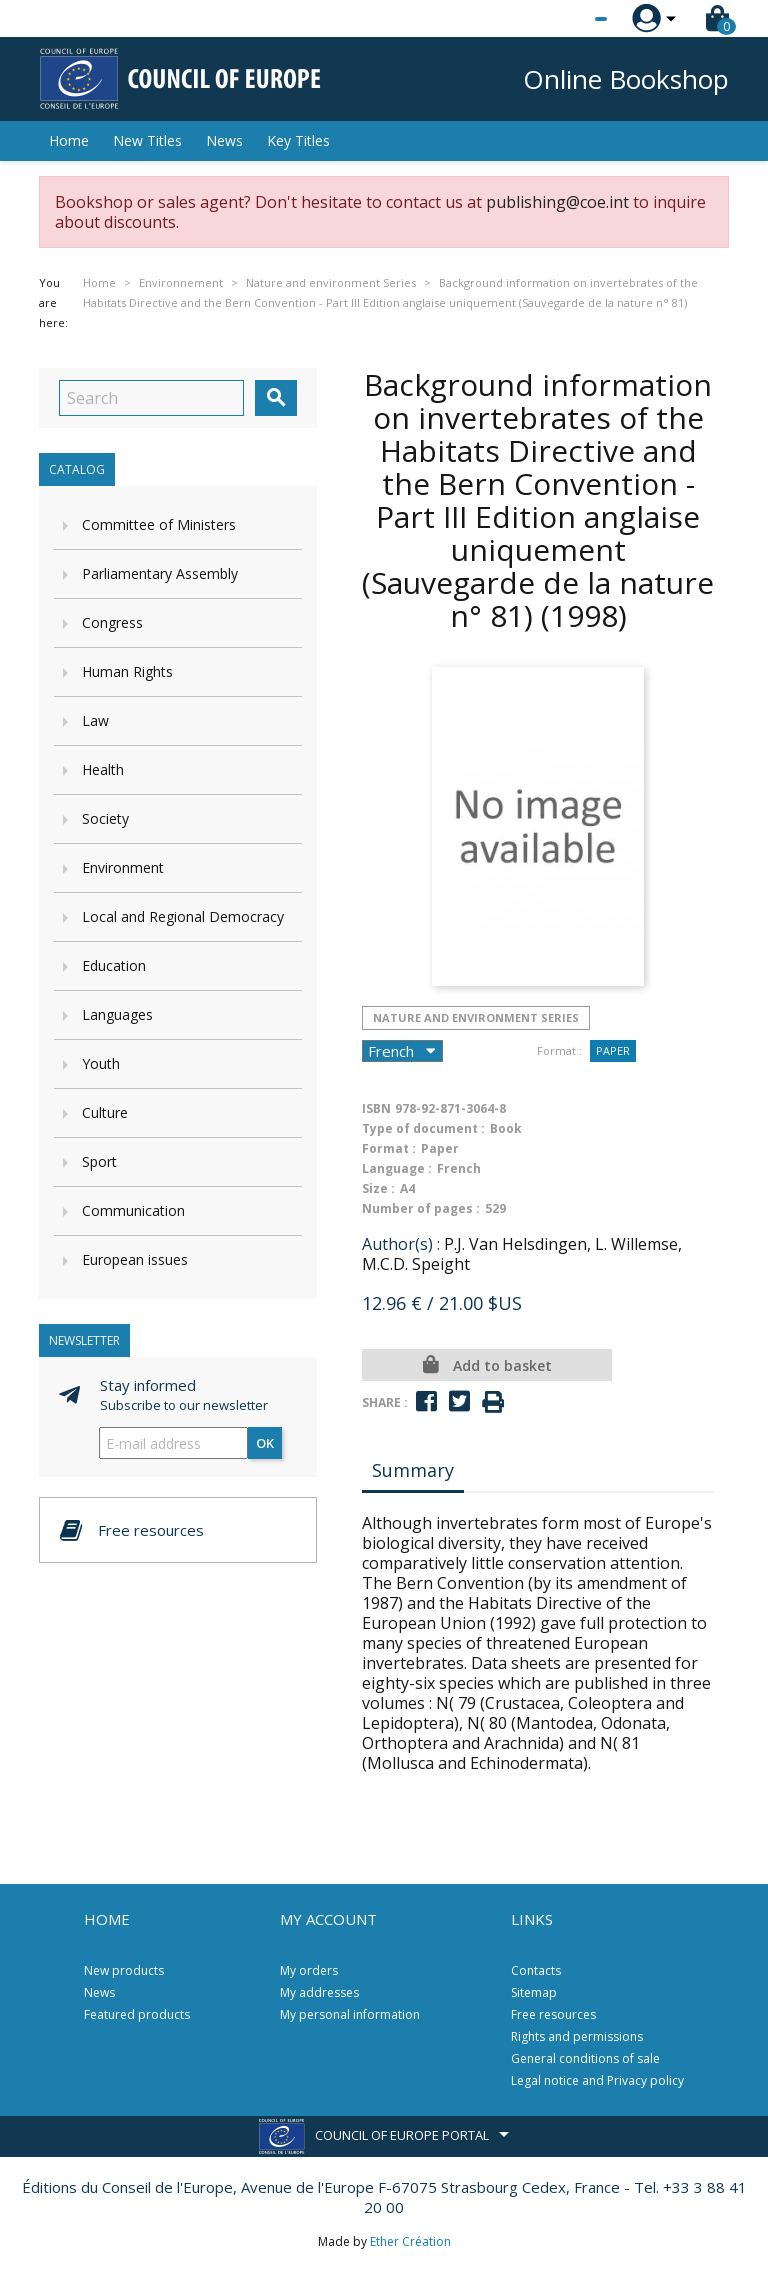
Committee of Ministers (159, 524)
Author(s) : (401, 1244)
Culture (105, 1112)
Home (69, 140)
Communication (133, 1210)
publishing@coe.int (557, 202)
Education (114, 965)
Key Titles (298, 140)
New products (124, 1970)
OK (265, 1443)
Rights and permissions (577, 2036)
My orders (309, 1970)
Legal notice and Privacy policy (597, 2080)
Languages (117, 1014)
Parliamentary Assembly (160, 573)
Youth (101, 1063)
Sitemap (534, 1992)
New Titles (147, 140)
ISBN (376, 1108)
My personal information (350, 2014)
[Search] (151, 398)
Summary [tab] (413, 1470)
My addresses (319, 1992)
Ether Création (410, 2241)
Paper (613, 1050)
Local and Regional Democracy (183, 916)
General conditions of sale (585, 2058)
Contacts (536, 1970)
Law (95, 720)
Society (105, 818)
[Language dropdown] (563, 19)
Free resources (553, 2014)
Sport (99, 1161)
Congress (112, 622)
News (224, 140)
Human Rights (127, 671)
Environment (123, 867)
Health (103, 769)
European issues (135, 1259)
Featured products (137, 2014)
